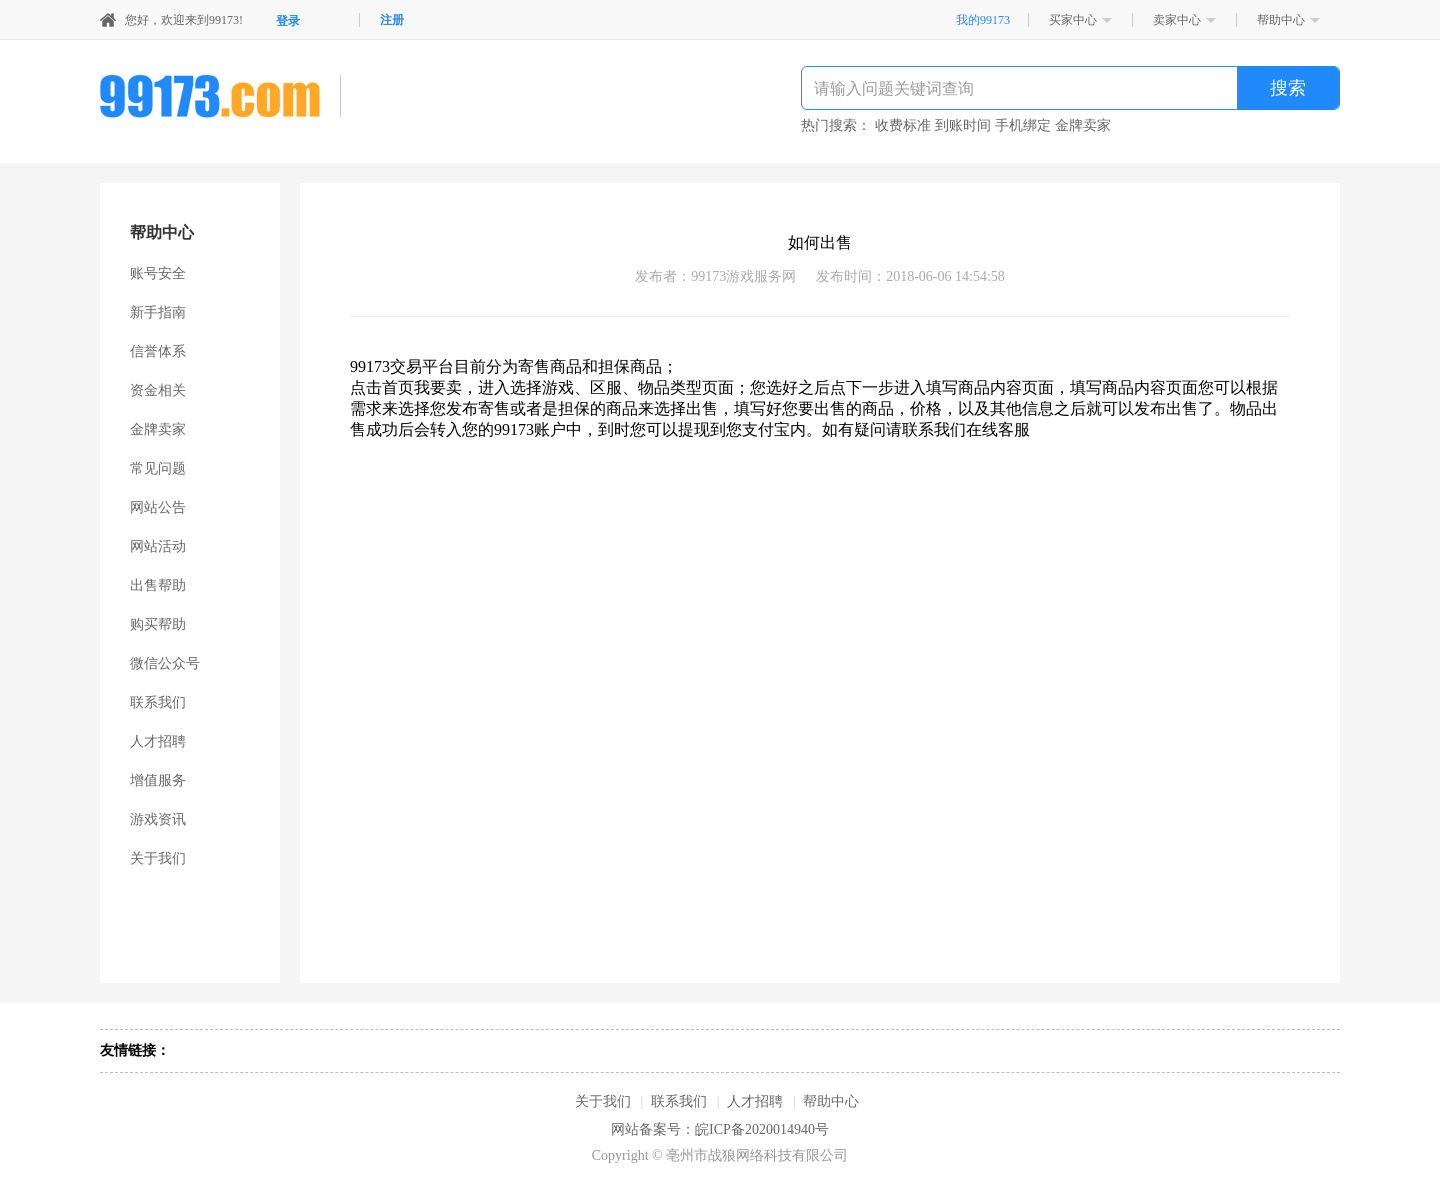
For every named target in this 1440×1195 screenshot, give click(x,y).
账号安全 (158, 273)
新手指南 (158, 312)
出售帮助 (158, 585)
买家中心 (1073, 20)
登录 (288, 21)
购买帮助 (158, 624)
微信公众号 (165, 663)
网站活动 (158, 546)
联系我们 (158, 702)
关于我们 (158, 858)
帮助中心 (1281, 20)
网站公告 (158, 507)
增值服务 (158, 780)
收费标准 (903, 125)
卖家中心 (1177, 20)
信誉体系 (158, 351)
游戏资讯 (158, 819)
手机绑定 (1023, 125)
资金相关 (158, 390)
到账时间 (963, 125)
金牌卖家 (1083, 125)
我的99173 (983, 20)
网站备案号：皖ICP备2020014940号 (720, 1129)
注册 (392, 20)
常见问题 (158, 468)
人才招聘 (158, 741)
